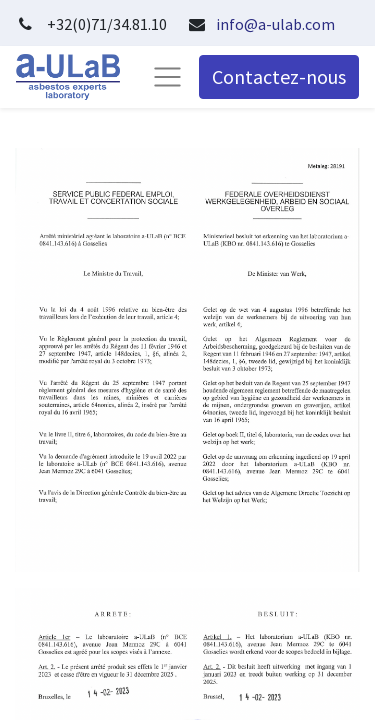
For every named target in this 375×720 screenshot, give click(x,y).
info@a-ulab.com (275, 24)
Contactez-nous (279, 76)
